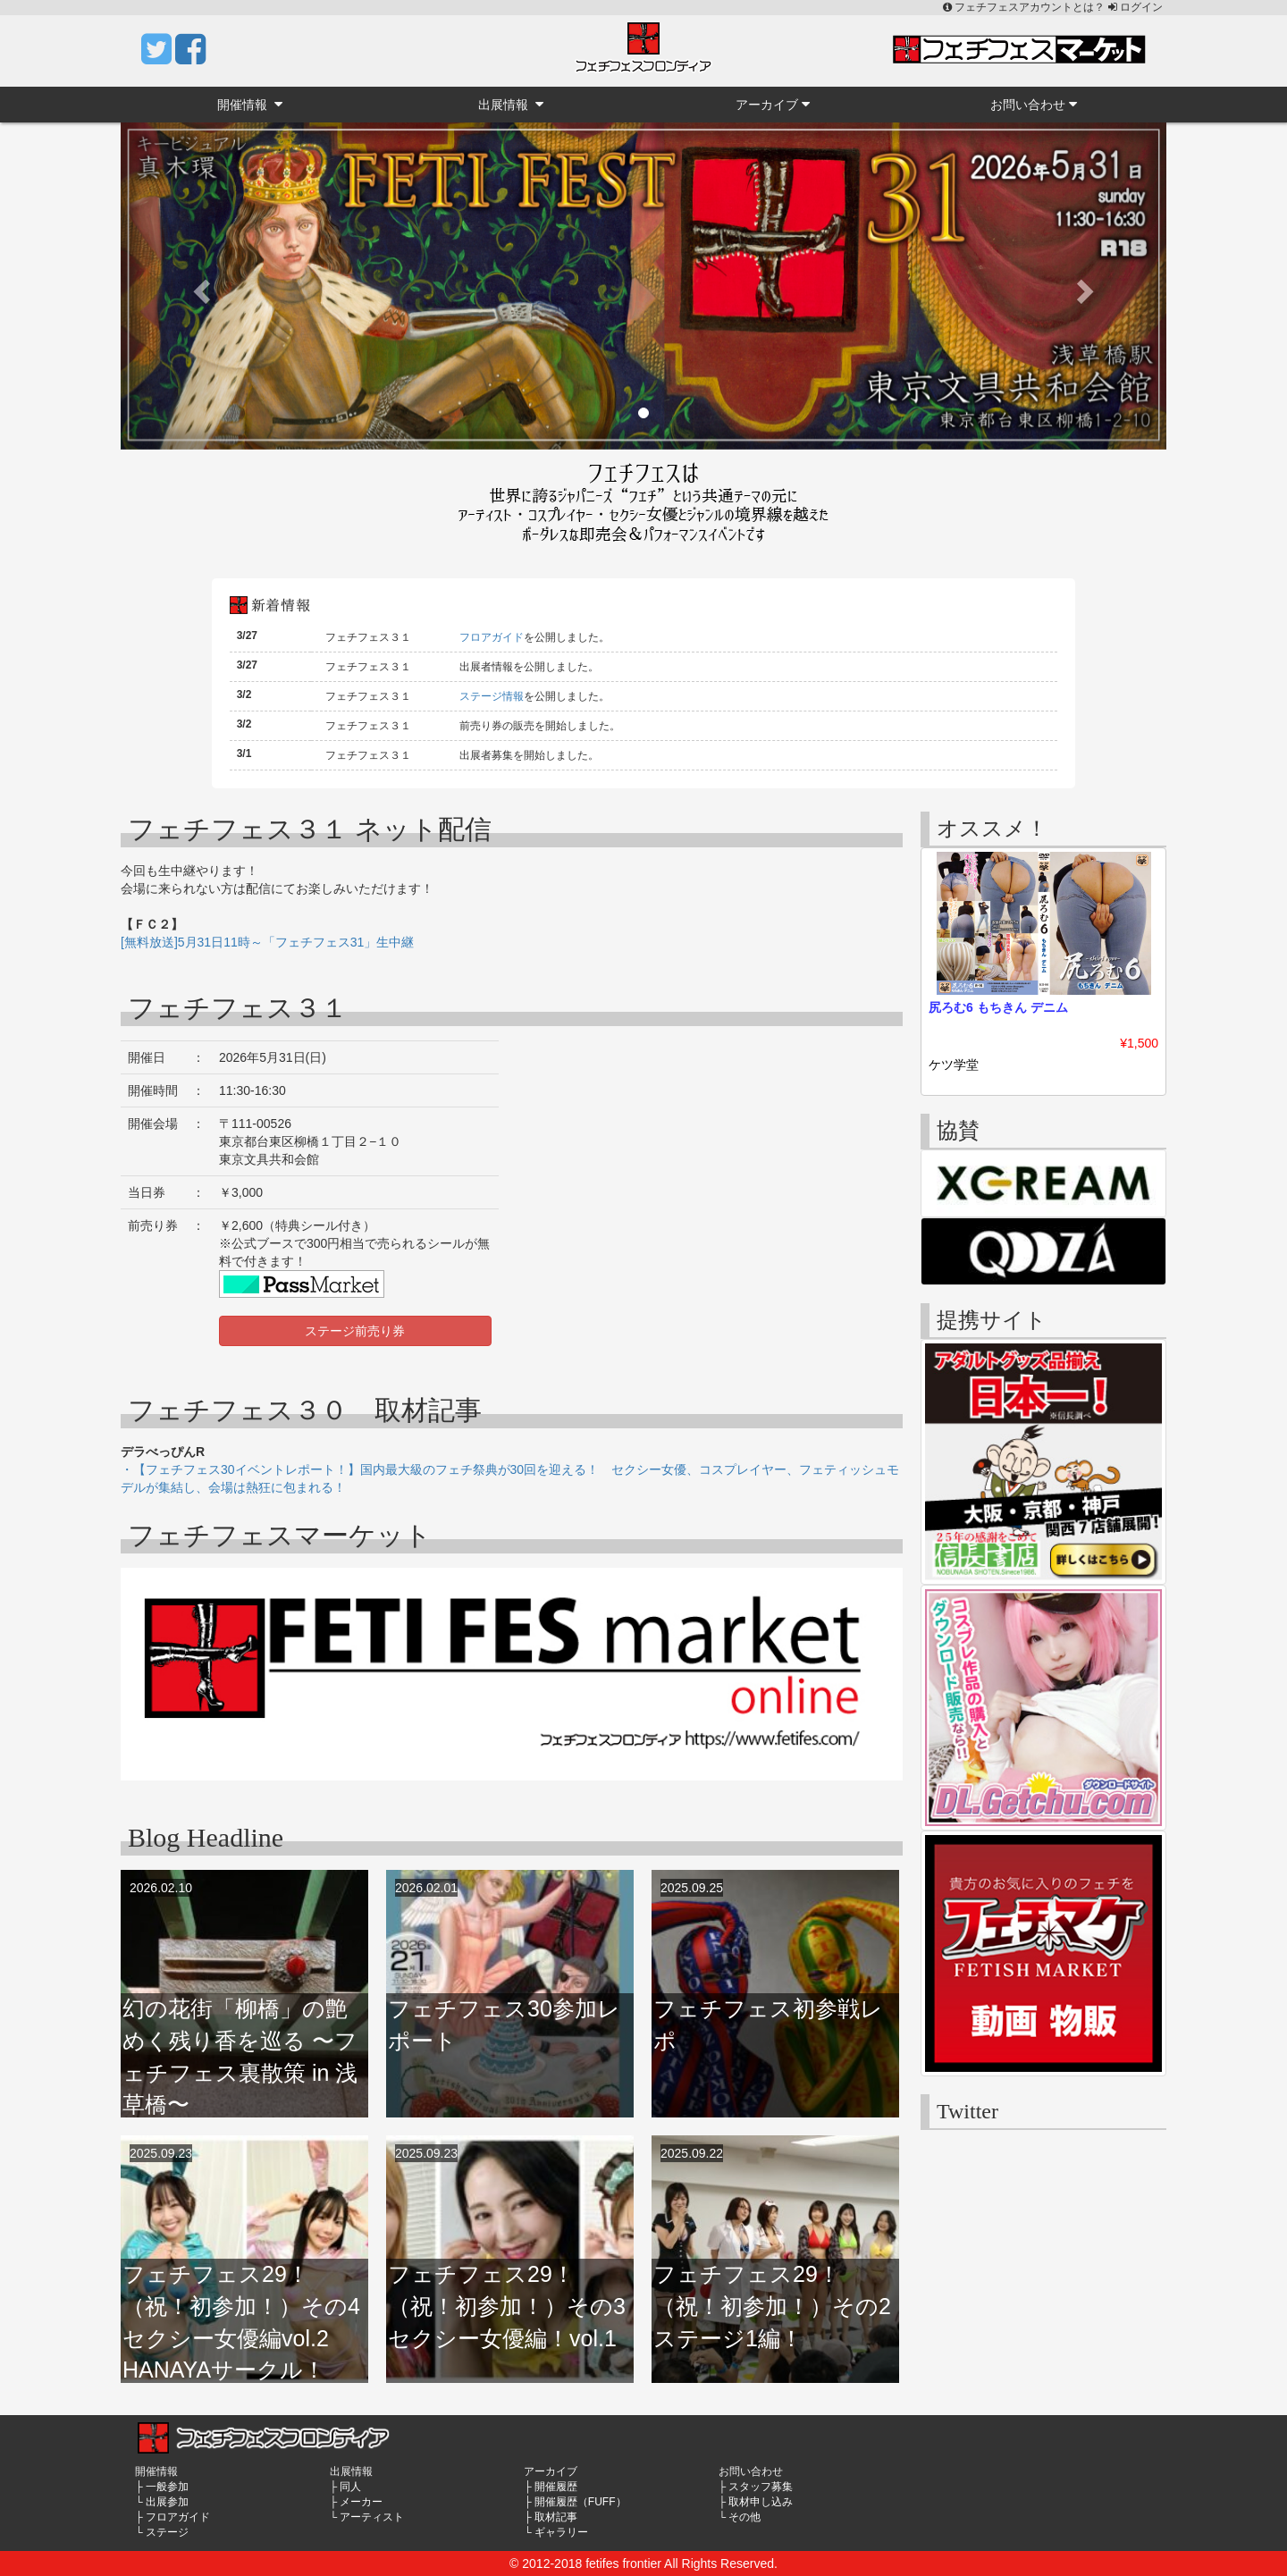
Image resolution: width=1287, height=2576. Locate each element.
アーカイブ (773, 104)
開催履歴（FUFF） (580, 2502)
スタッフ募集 (760, 2486)
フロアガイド (491, 637)
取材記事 (555, 2517)
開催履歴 (555, 2486)
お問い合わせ (1033, 104)
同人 (350, 2486)
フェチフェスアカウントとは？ (1025, 7)
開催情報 (249, 104)
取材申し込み (760, 2502)
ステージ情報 (491, 696)
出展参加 (167, 2502)
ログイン (1135, 7)
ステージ (167, 2532)
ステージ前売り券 (355, 1331)
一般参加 (167, 2486)
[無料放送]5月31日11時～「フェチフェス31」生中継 (267, 942)
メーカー (361, 2502)
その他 (744, 2517)
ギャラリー (561, 2532)
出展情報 (510, 104)
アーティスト (372, 2517)
